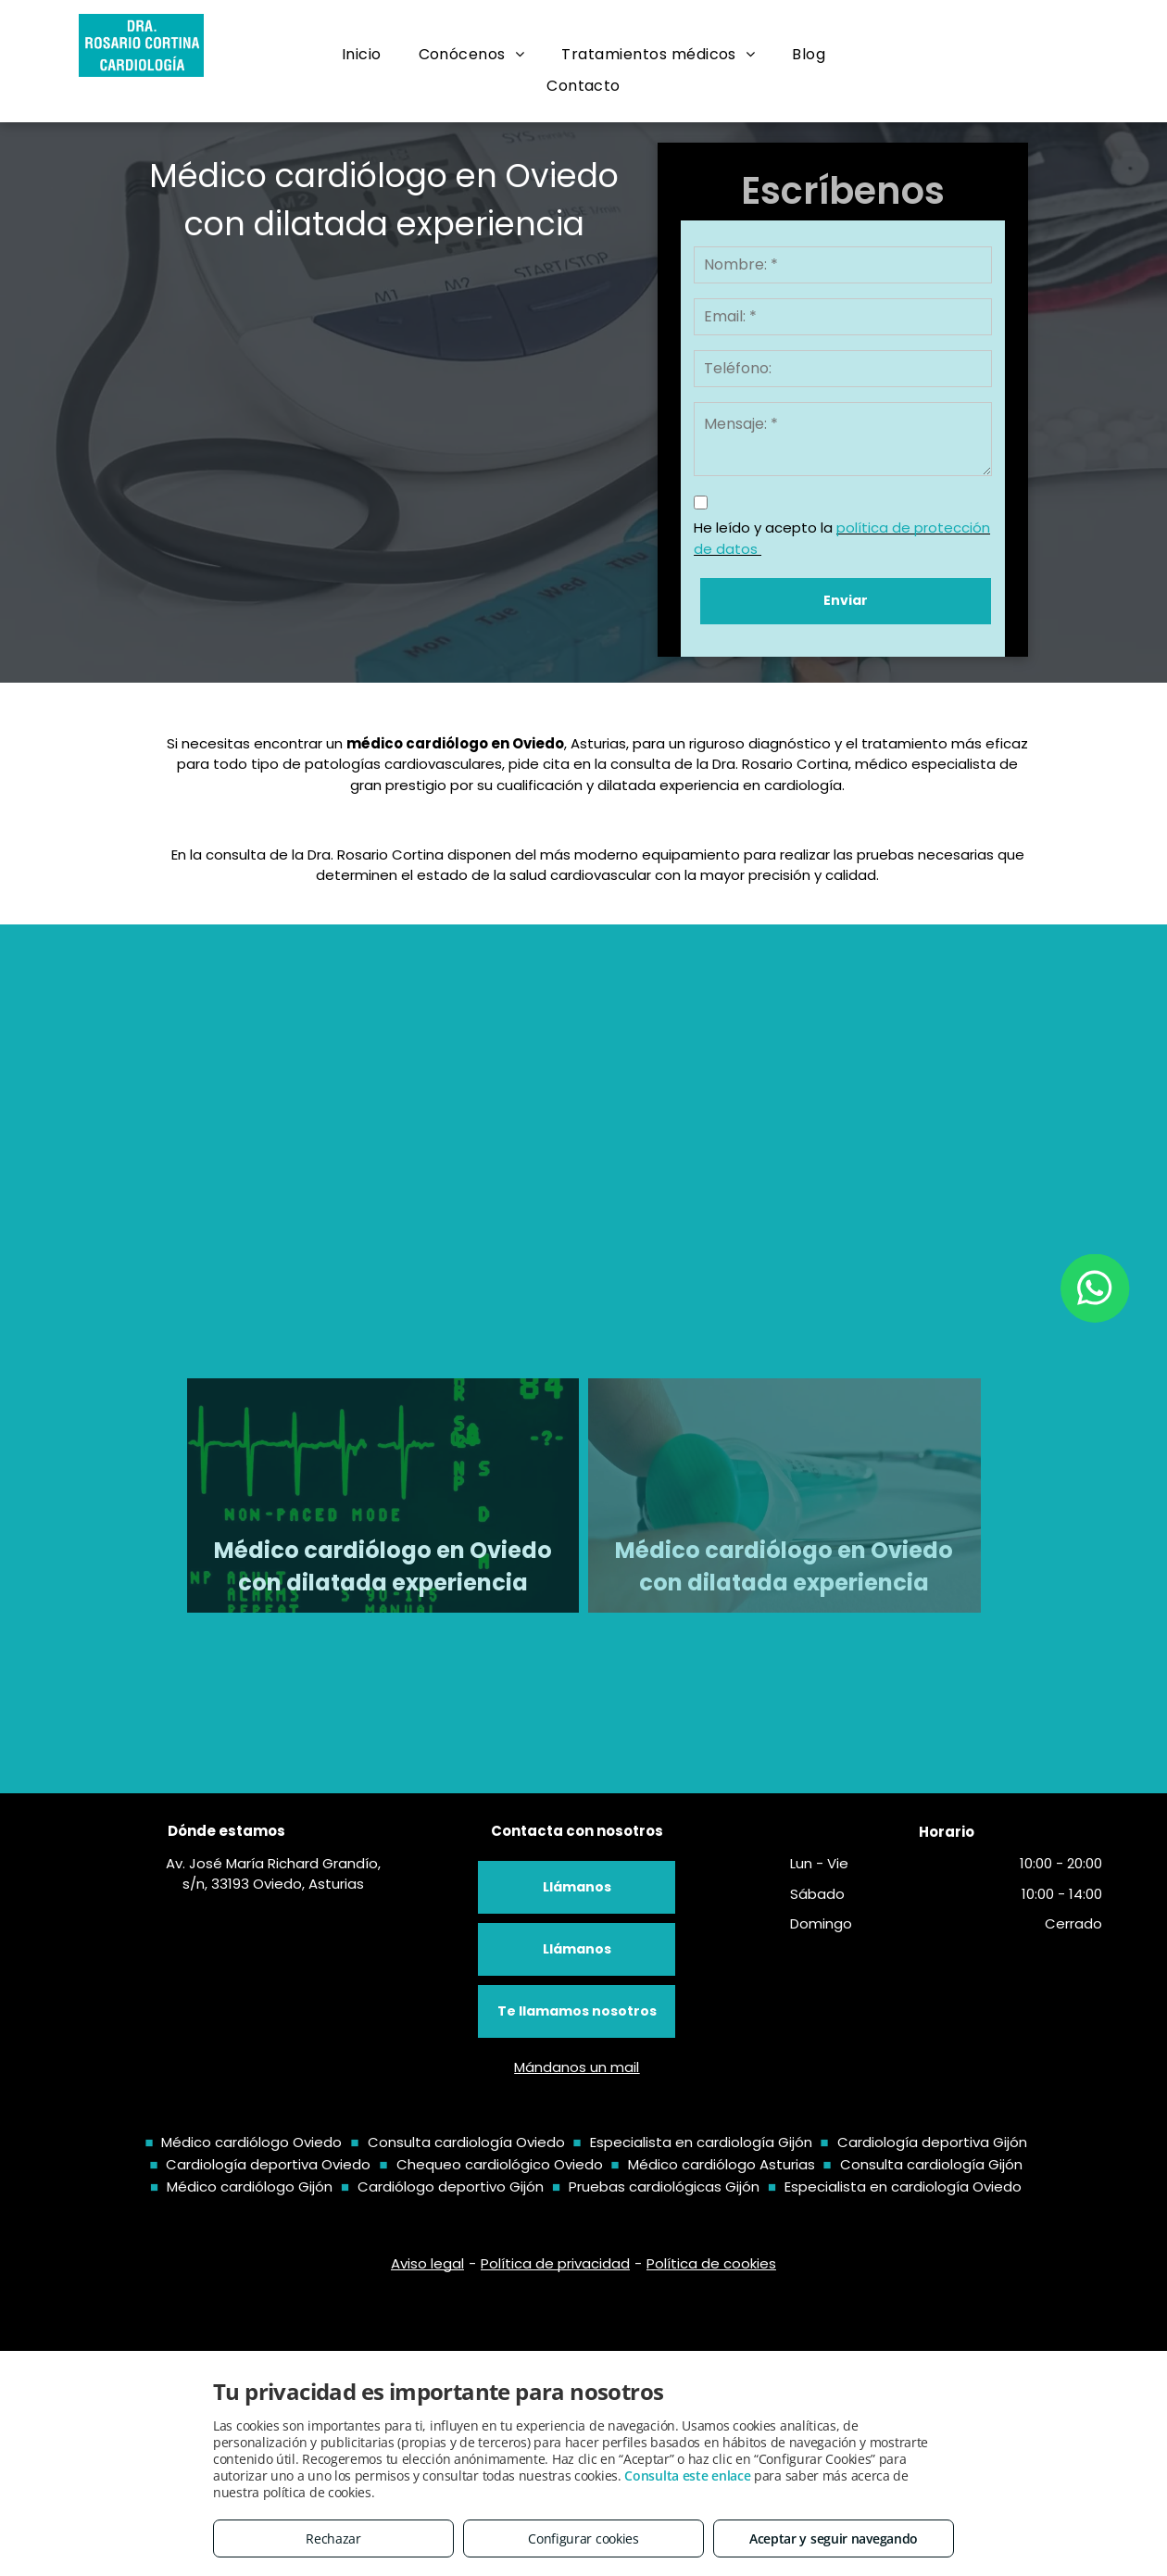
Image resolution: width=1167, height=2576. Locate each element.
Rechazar (333, 2538)
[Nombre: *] (843, 264)
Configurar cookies (583, 2538)
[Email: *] (843, 316)
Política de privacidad (555, 2263)
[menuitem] (361, 54)
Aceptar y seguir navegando (833, 2538)
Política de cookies (711, 2263)
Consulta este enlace (687, 2475)
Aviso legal (427, 2263)
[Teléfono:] (843, 368)
